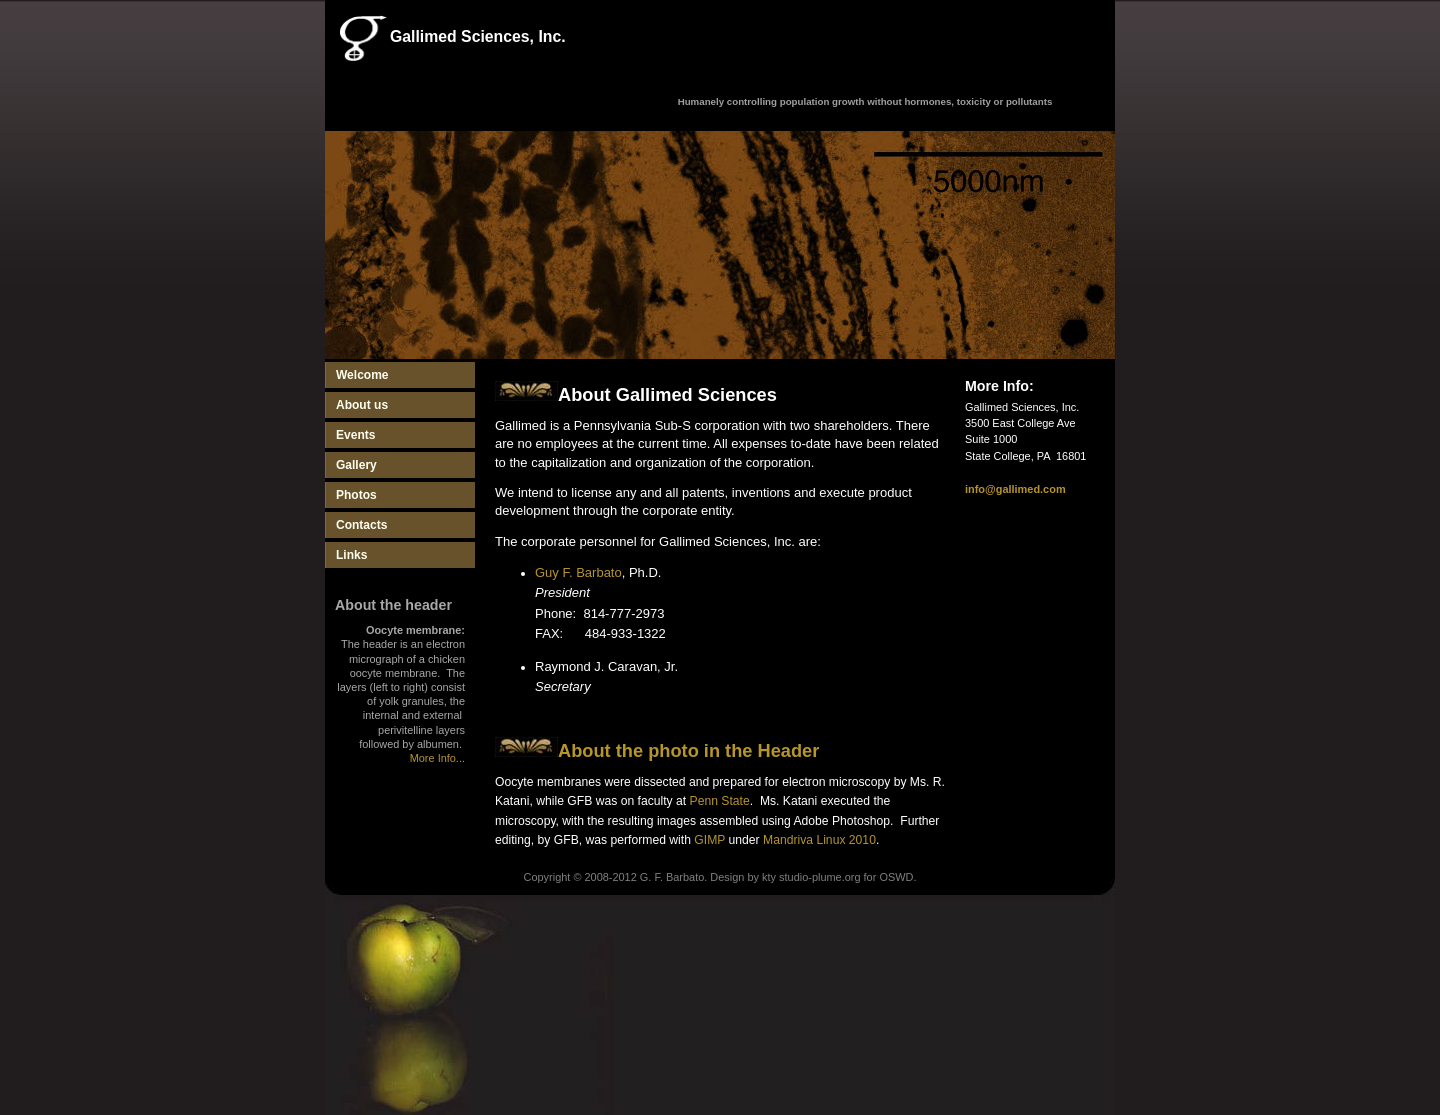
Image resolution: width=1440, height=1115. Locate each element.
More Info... (437, 758)
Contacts (361, 525)
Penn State (720, 801)
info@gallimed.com (1015, 489)
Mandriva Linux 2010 (819, 840)
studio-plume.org (819, 877)
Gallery (356, 465)
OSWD (896, 877)
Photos (356, 495)
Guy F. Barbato (578, 572)
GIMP (709, 840)
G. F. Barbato (672, 877)
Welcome (362, 375)
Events (355, 435)
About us (362, 405)
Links (351, 555)
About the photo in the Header (688, 750)
